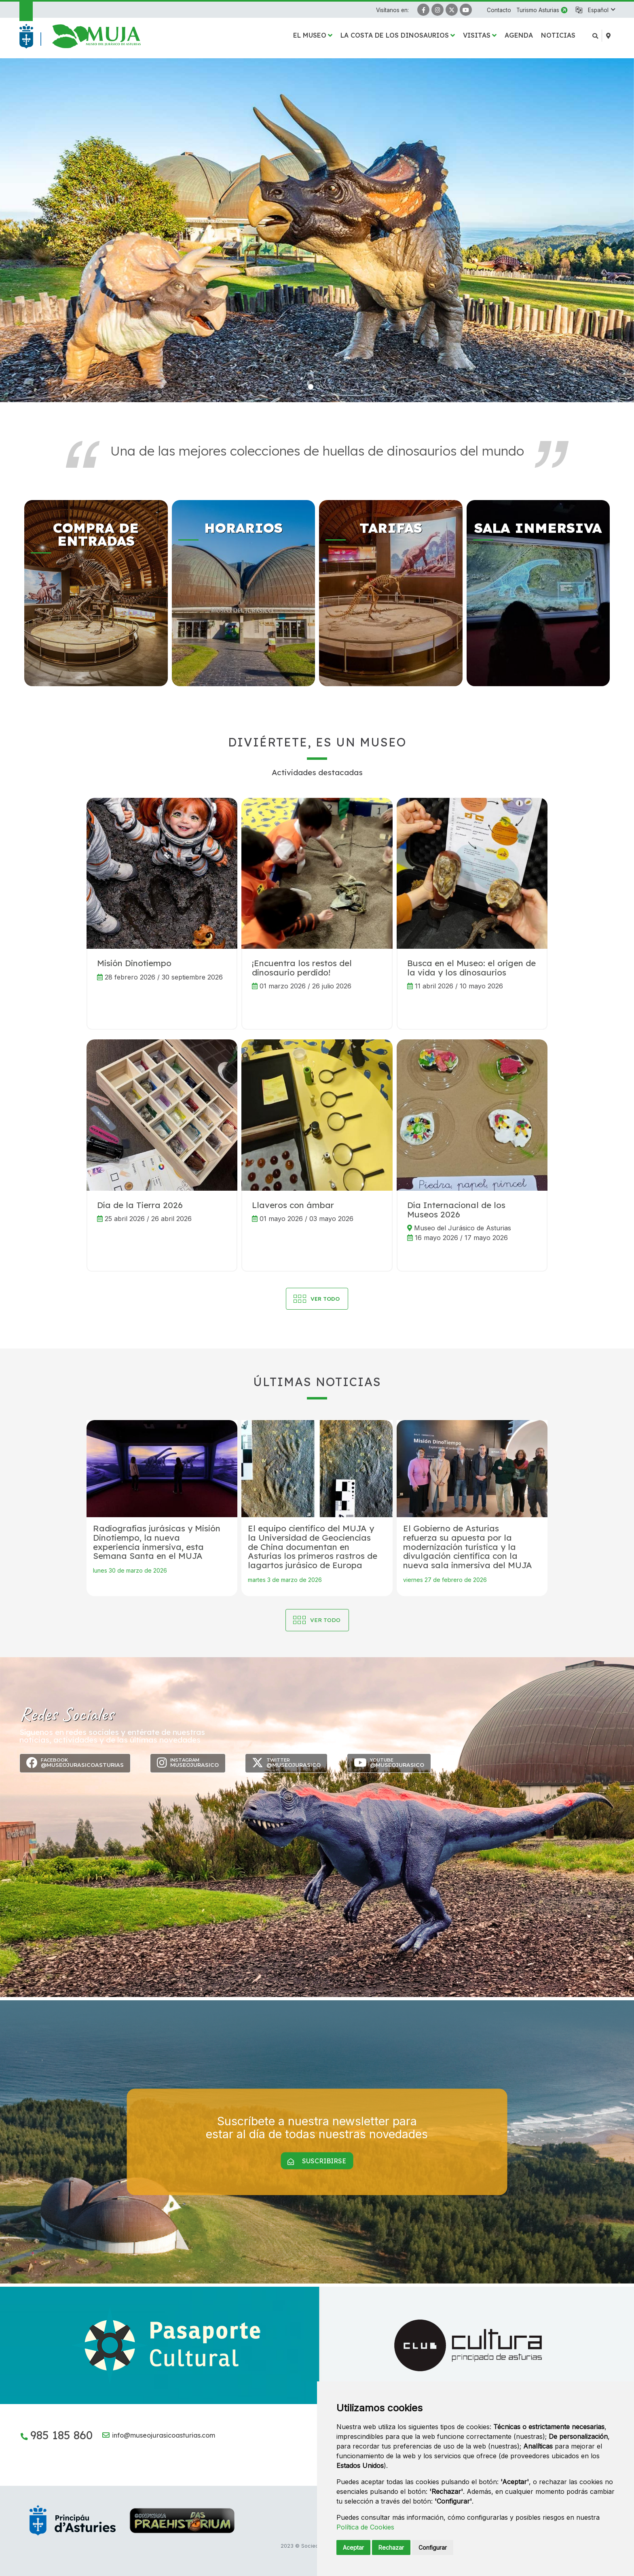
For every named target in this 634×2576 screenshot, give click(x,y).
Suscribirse (316, 2161)
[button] (601, 10)
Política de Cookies (365, 2527)
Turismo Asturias (537, 10)
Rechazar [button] (391, 2547)
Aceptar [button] (353, 2547)
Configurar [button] (432, 2547)
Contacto (499, 10)
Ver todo (325, 1619)
